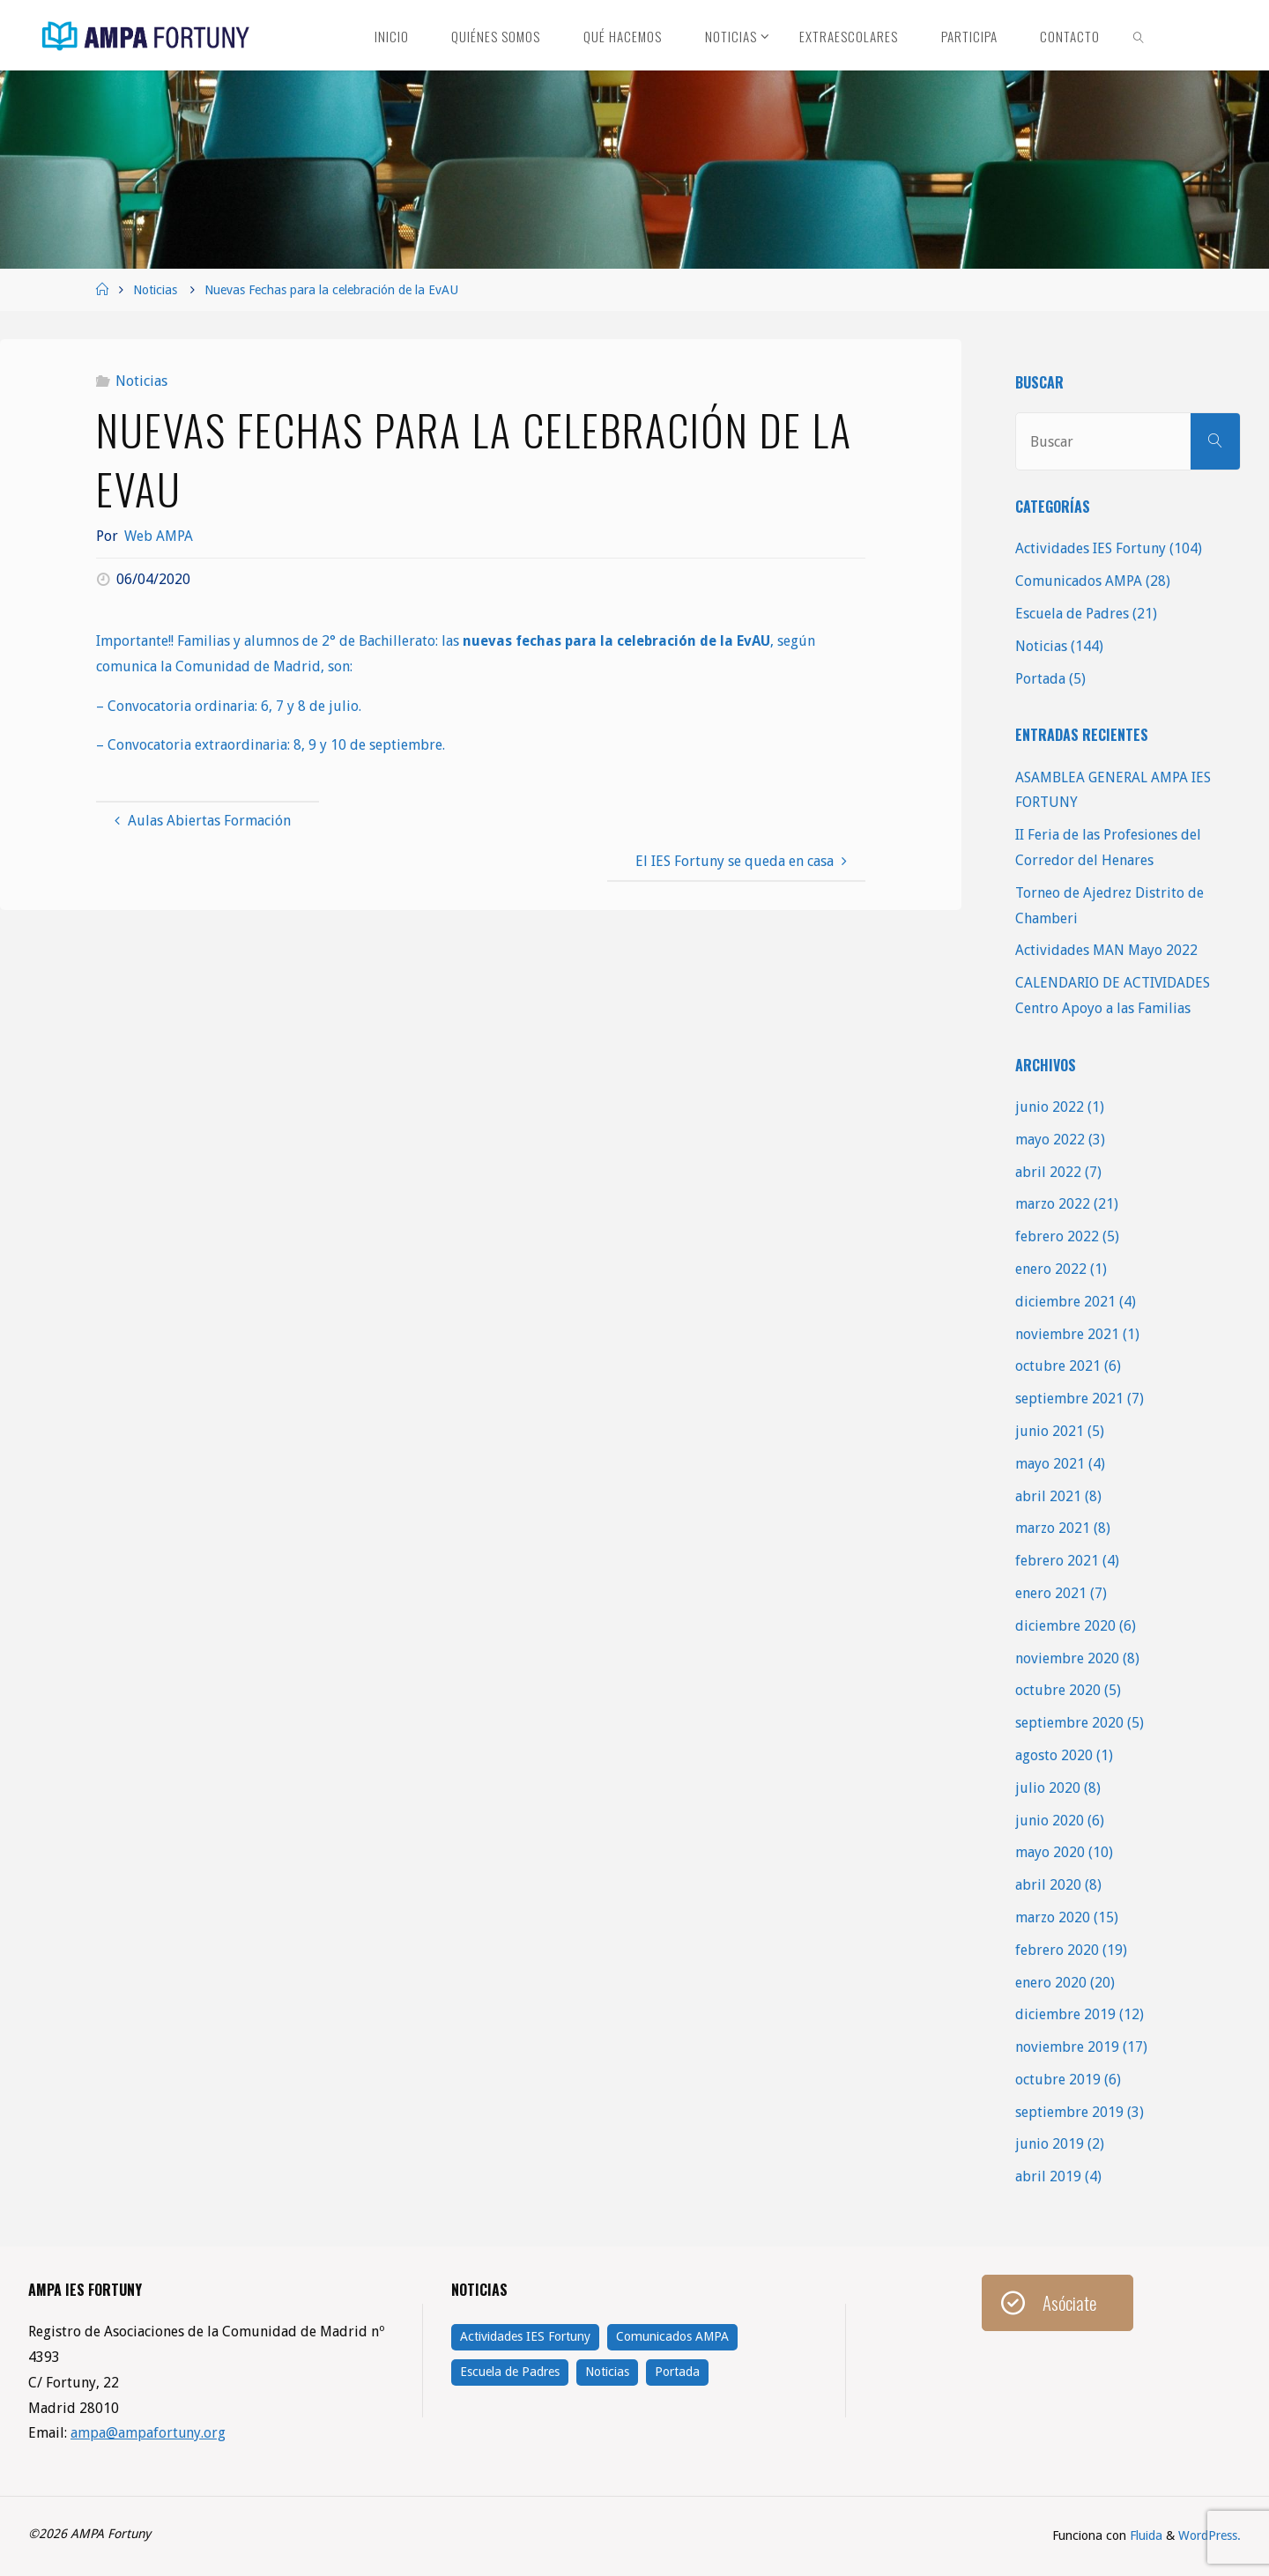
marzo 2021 (1052, 1528)
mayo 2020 (1050, 1852)
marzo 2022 (1052, 1203)
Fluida (1144, 2535)
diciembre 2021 (1065, 1301)
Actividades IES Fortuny (1090, 548)
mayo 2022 (1050, 1139)
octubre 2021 (1058, 1366)
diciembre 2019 (1065, 2014)
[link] (1139, 35)
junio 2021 (1049, 1431)
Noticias (155, 290)
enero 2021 (1051, 1593)
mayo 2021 (1050, 1463)
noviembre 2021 (1067, 1334)
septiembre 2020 (1069, 1722)
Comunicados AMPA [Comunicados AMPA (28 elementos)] (672, 2336)
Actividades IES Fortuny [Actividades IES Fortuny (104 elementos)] (525, 2336)
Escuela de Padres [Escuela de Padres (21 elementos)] (510, 2372)
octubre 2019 (1058, 2079)
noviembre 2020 (1067, 1658)
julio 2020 (1047, 1788)
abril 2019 (1048, 2176)
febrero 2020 (1057, 1950)
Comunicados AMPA (1078, 581)
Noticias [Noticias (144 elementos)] (607, 2372)
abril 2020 (1048, 1884)
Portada (1040, 678)
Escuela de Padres (1072, 613)
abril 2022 (1048, 1172)
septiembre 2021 (1069, 1398)
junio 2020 (1049, 1820)
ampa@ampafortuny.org (148, 2432)
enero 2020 (1051, 1982)
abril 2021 (1048, 1496)
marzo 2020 (1052, 1917)
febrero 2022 (1057, 1236)
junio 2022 (1049, 1107)
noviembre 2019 (1067, 2047)
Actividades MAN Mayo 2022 (1106, 950)
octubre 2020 (1058, 1690)
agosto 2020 (1054, 1755)
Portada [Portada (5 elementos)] (677, 2372)
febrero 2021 (1057, 1560)
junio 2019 (1049, 2144)
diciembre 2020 (1065, 1625)
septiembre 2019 (1069, 2112)
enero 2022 (1051, 1269)
